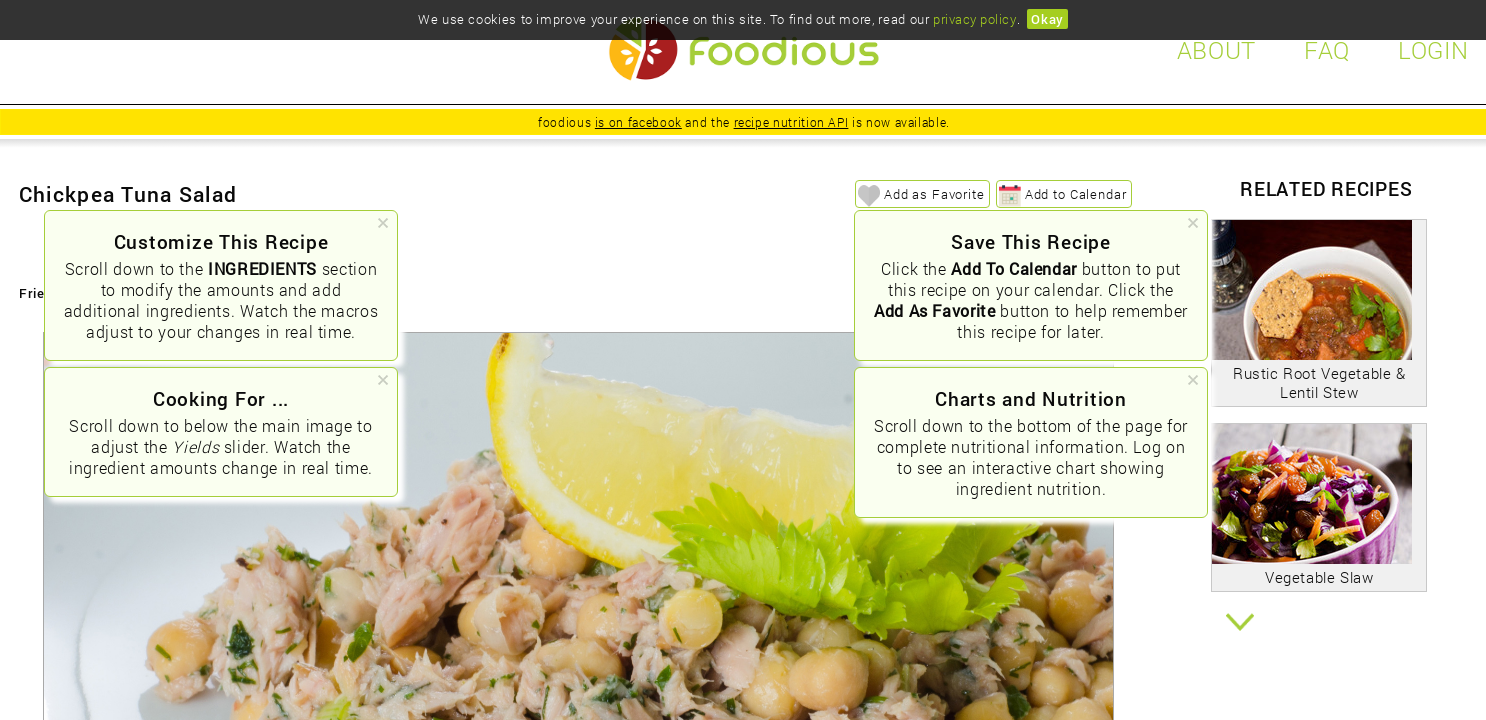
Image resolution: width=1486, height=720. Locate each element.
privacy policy (974, 19)
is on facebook (638, 122)
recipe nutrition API (791, 122)
